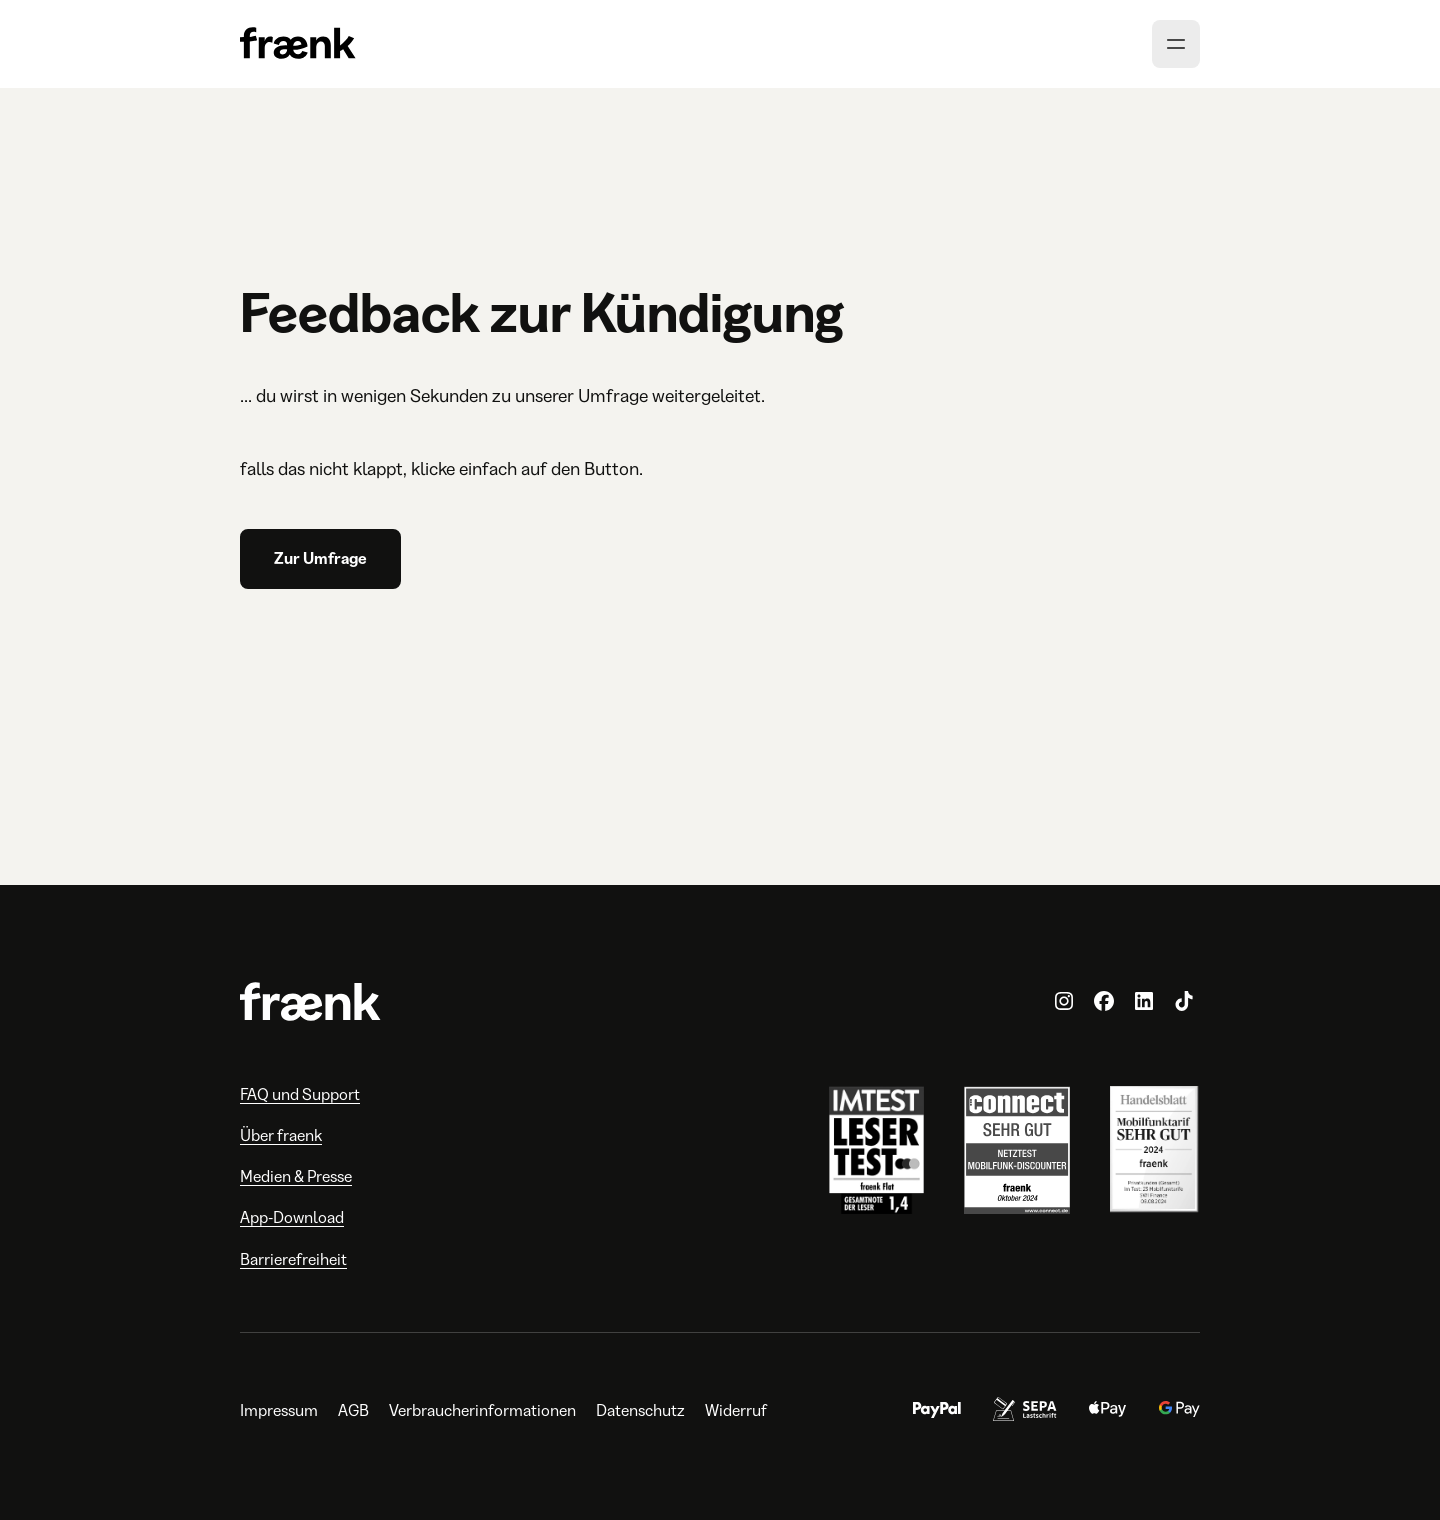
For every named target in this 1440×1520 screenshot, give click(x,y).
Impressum (279, 1410)
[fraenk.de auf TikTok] (1184, 1002)
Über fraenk (281, 1135)
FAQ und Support (300, 1094)
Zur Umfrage (320, 558)
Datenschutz (640, 1410)
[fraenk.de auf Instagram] (1064, 1002)
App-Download (292, 1217)
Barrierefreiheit (293, 1259)
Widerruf (736, 1410)
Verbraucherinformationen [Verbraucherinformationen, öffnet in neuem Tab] (482, 1411)
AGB (353, 1410)
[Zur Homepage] (298, 44)
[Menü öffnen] (1176, 44)
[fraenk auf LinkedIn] (1144, 1002)
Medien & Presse (296, 1176)
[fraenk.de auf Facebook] (1104, 1002)
